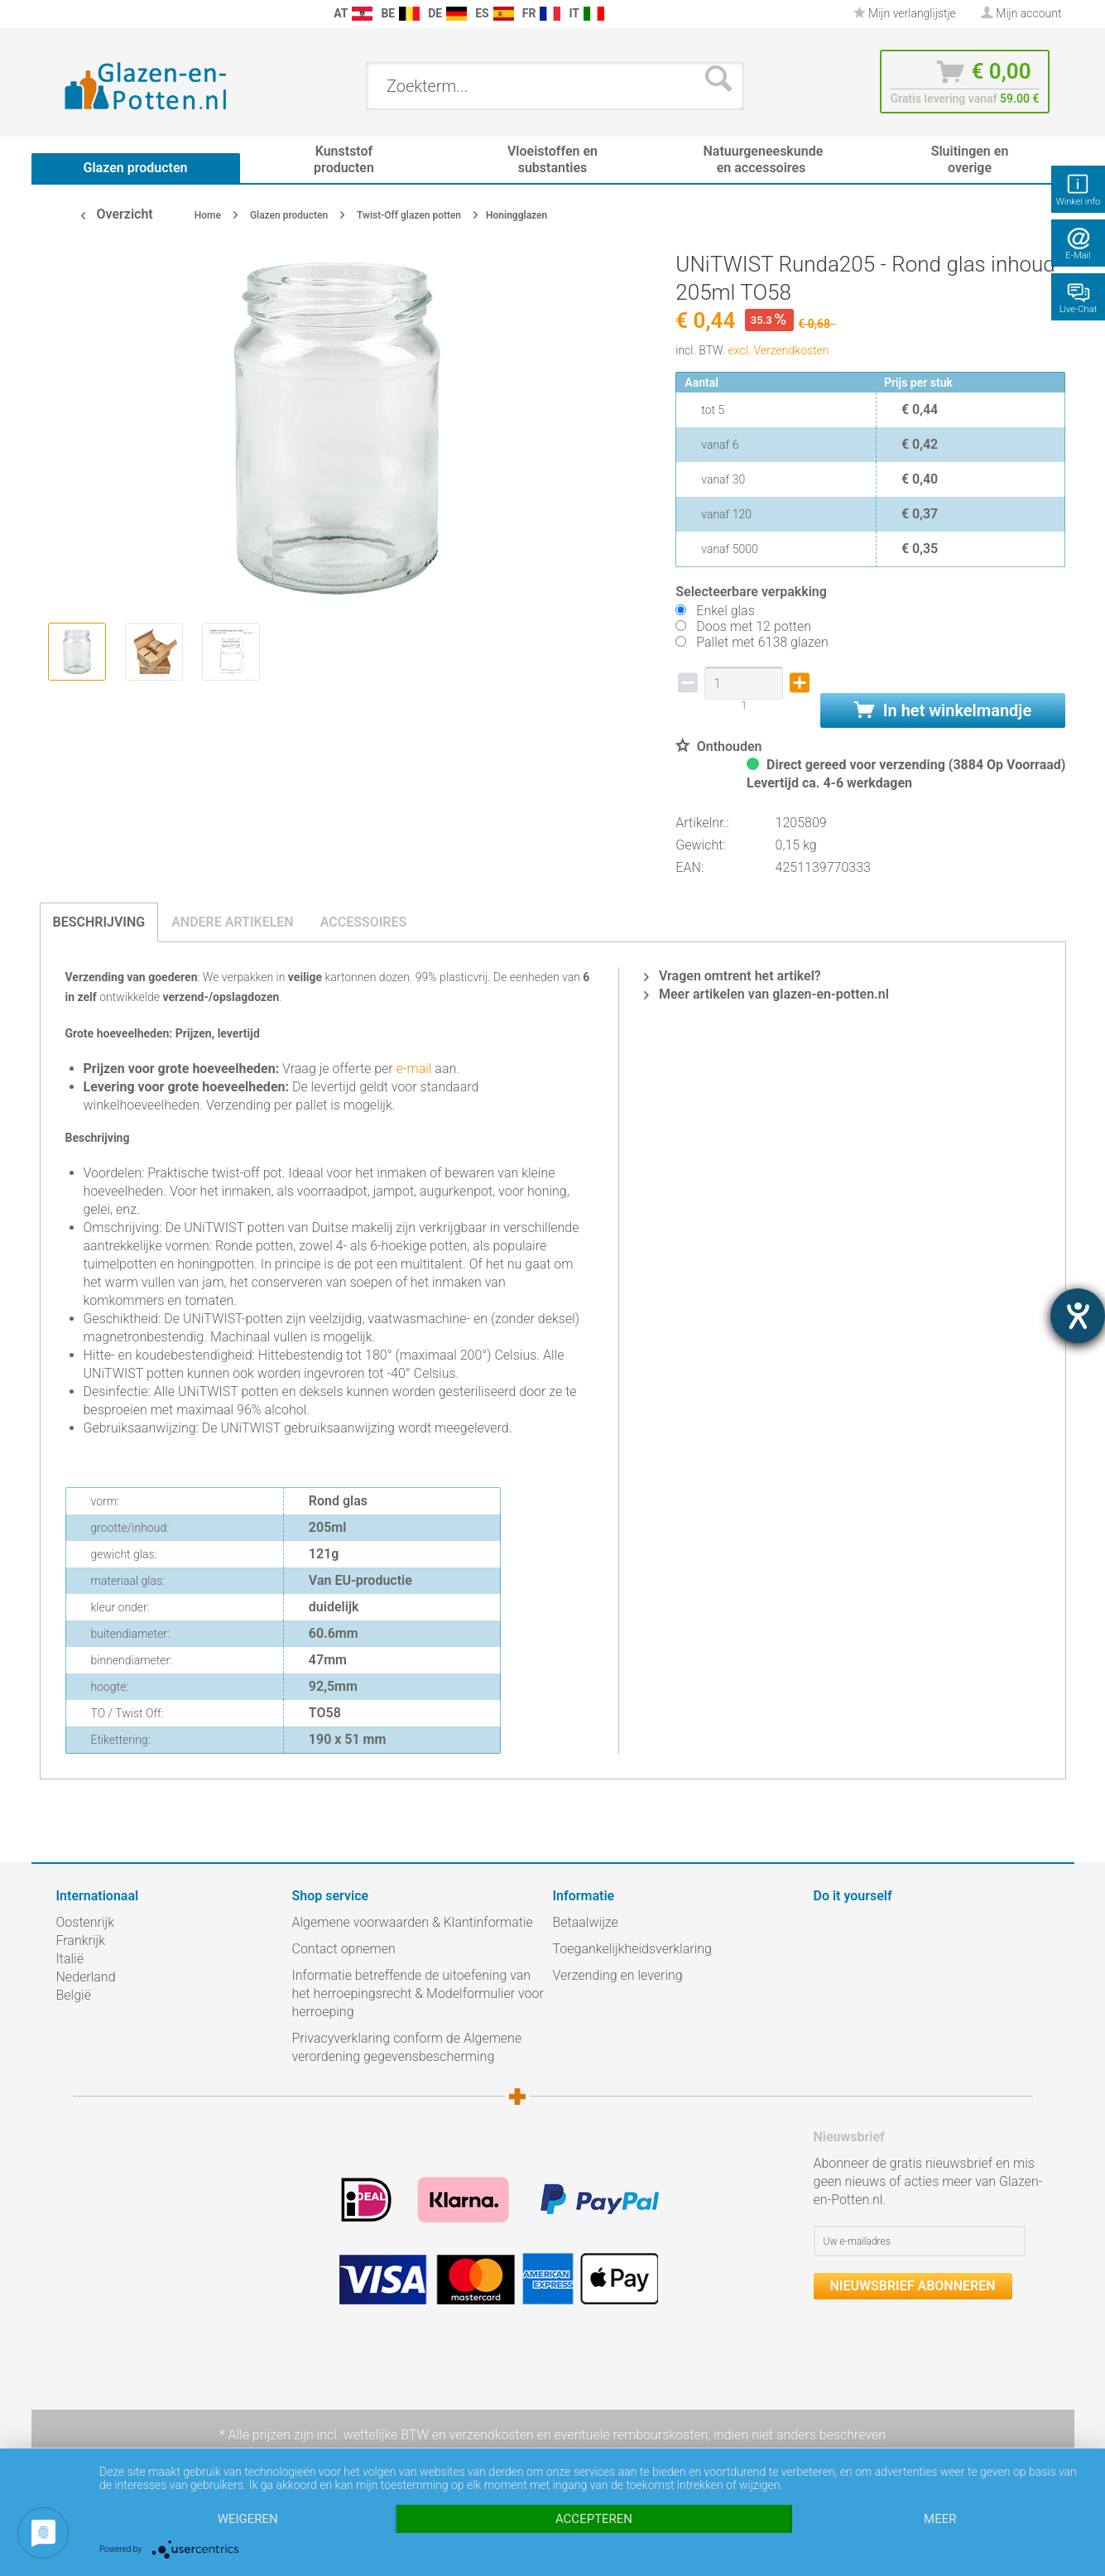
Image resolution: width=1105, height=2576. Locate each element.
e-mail (412, 1068)
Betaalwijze (585, 1922)
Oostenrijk (85, 1922)
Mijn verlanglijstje (904, 13)
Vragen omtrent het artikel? (732, 976)
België (73, 1995)
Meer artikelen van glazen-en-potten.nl (766, 994)
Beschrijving (99, 922)
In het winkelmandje (942, 710)
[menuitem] (64, 13)
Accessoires (363, 922)
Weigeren (248, 2518)
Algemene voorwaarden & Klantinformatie (412, 1922)
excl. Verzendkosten (778, 350)
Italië (70, 1959)
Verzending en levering (618, 1975)
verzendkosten (491, 2435)
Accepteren (593, 2518)
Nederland (86, 1977)
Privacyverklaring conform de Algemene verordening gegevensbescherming (407, 2047)
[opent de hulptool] (1077, 1315)
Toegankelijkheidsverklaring (632, 1949)
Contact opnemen (344, 1949)
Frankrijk (81, 1940)
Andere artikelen (232, 922)
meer (940, 2518)
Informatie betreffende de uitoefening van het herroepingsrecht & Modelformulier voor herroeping (418, 1993)
